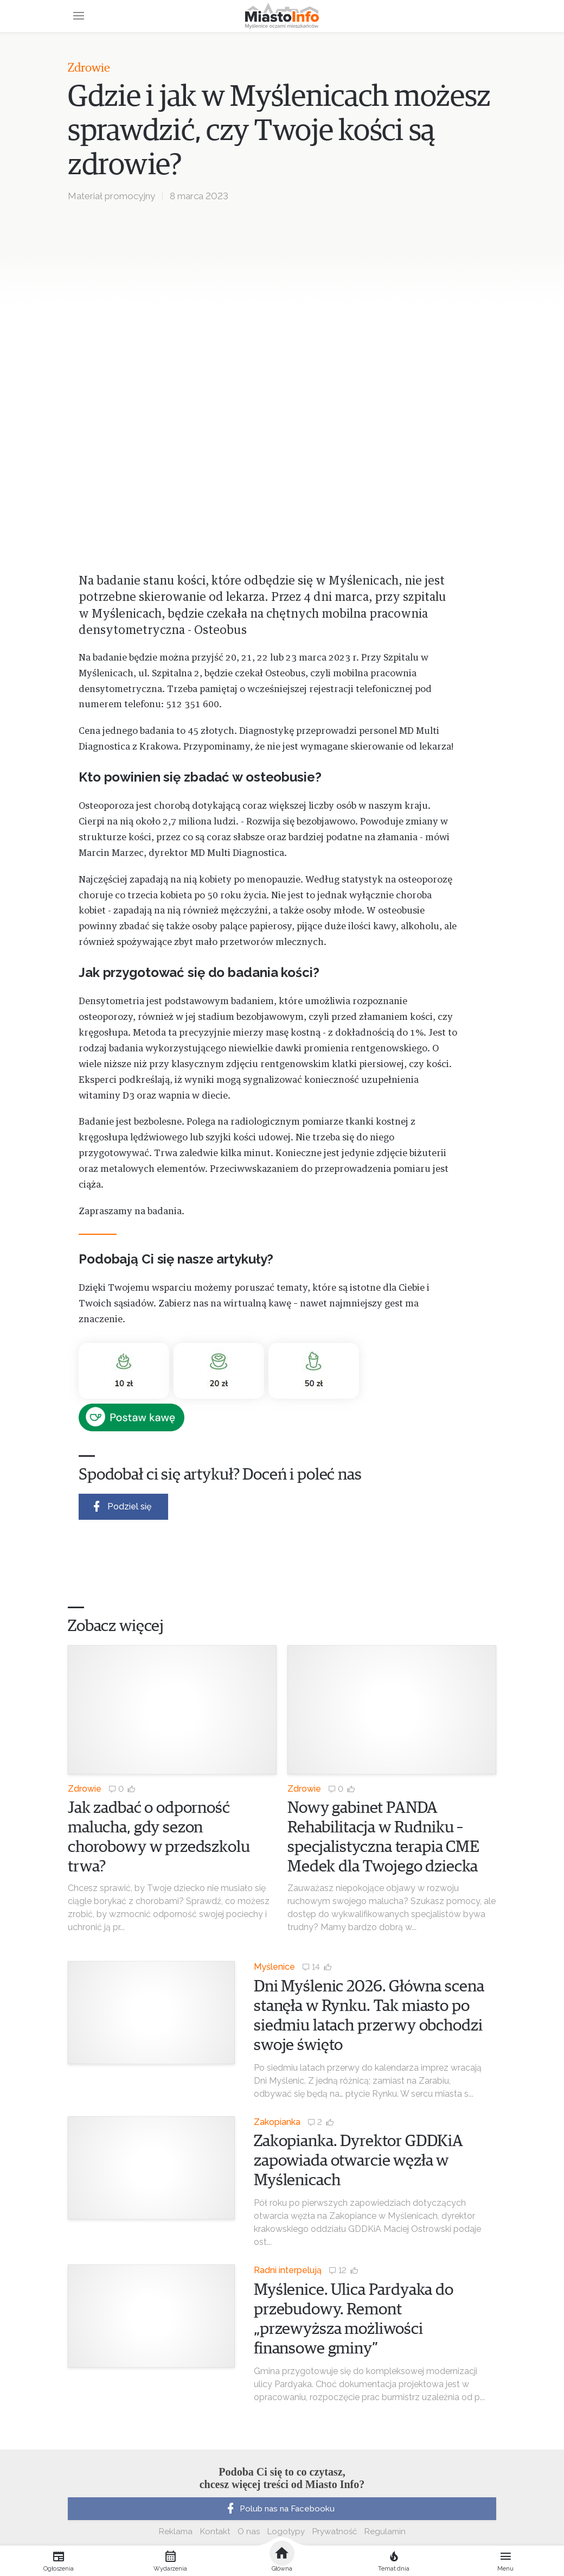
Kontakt (215, 2531)
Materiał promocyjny (111, 196)
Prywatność (334, 2531)
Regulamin (385, 2531)
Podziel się (120, 1506)
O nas (249, 2531)
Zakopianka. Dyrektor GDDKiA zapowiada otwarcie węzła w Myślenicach (358, 2160)
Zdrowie (89, 68)
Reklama (176, 2531)
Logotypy (286, 2531)
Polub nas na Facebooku (279, 2508)
